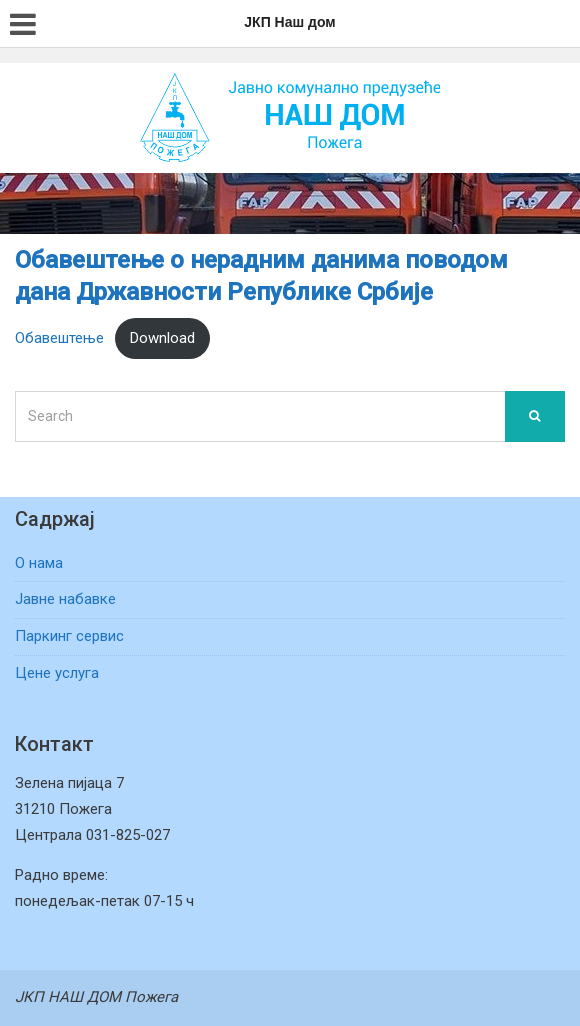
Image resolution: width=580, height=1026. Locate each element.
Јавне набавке (65, 599)
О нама (39, 563)
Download (162, 338)
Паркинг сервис (69, 636)
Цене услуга (57, 673)
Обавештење (59, 338)
